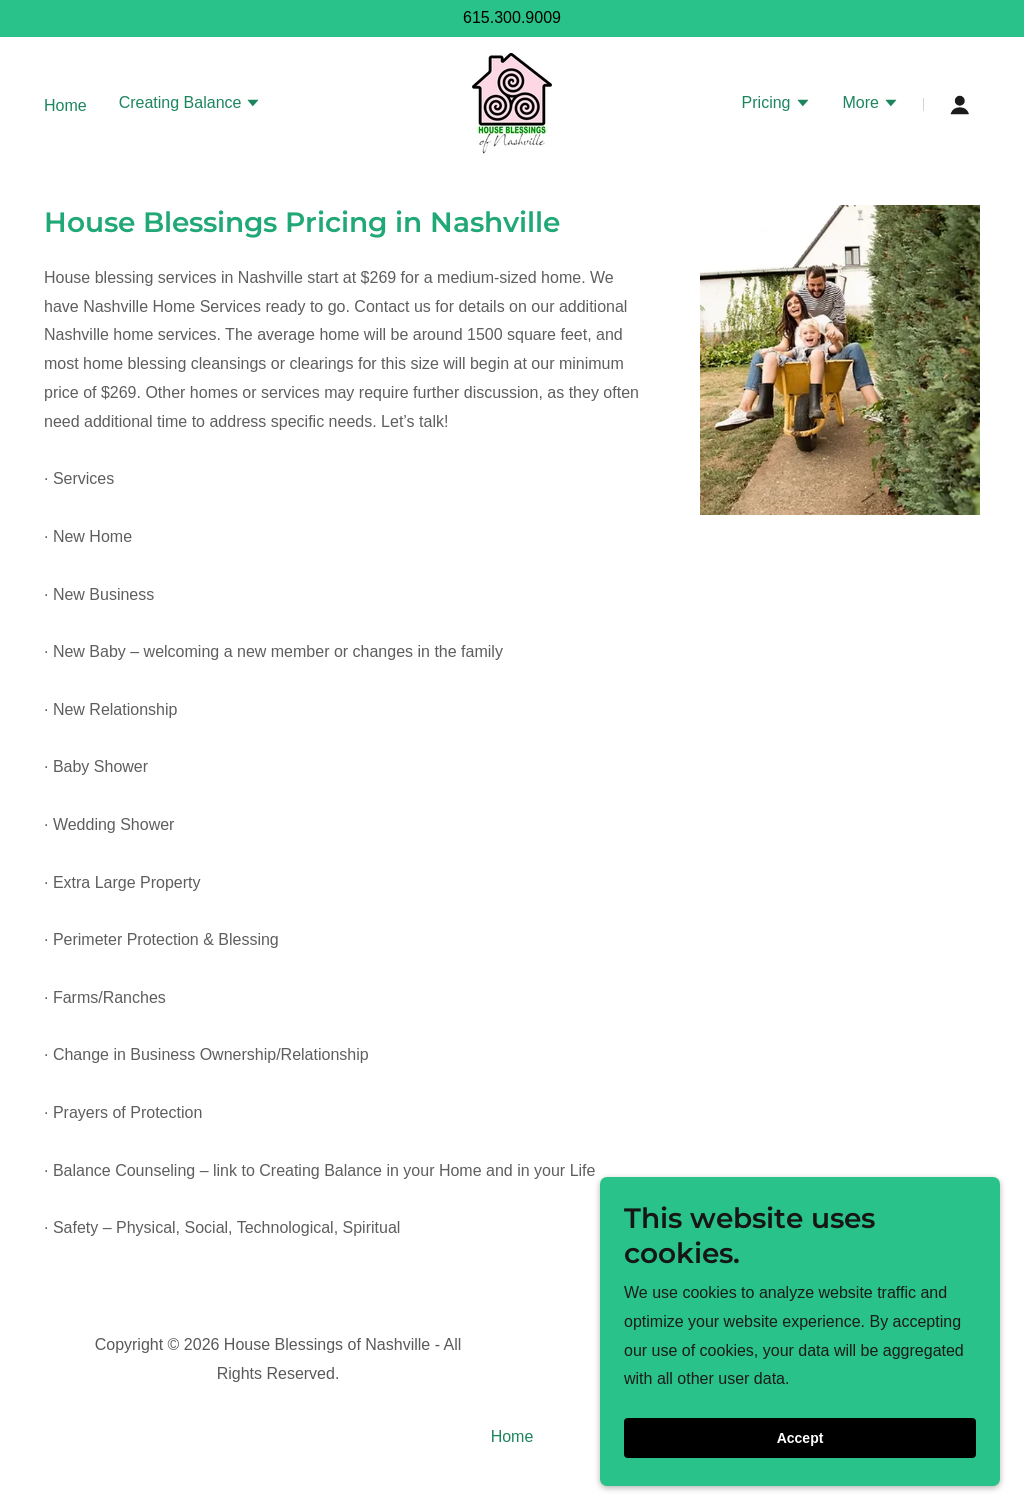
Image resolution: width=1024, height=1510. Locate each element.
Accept (800, 1438)
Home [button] (512, 1436)
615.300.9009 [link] (512, 17)
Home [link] (65, 105)
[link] (512, 103)
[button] (190, 105)
